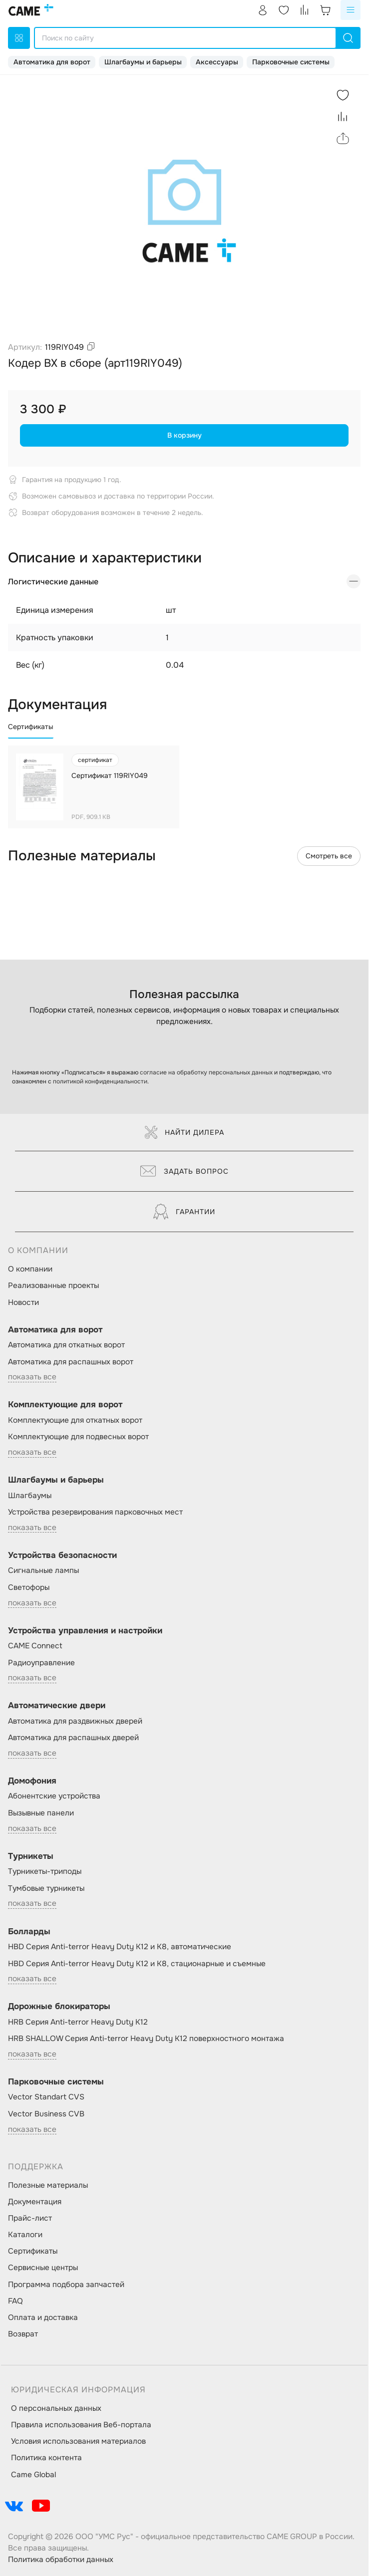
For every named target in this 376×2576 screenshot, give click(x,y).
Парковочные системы (291, 61)
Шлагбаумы (29, 1496)
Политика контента (46, 2458)
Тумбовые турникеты (46, 1888)
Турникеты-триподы (44, 1871)
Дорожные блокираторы (59, 2006)
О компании (30, 1269)
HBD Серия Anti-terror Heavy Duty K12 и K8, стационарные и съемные (137, 1964)
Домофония (32, 1781)
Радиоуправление (41, 1663)
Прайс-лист (30, 2218)
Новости (23, 1302)
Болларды (29, 1931)
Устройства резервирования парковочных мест (95, 1512)
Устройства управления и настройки (85, 1630)
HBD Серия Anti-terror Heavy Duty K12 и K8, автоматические (119, 1947)
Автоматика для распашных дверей (73, 1738)
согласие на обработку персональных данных (206, 1072)
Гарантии (184, 1212)
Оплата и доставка (43, 2317)
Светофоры (28, 1587)
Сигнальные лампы (43, 1570)
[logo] (31, 10)
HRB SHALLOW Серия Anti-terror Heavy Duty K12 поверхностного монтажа (146, 2039)
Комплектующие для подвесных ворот (78, 1437)
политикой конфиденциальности (100, 1081)
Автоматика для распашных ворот (70, 1362)
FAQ (15, 2301)
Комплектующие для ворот (65, 1404)
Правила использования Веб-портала (81, 2425)
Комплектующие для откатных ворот (75, 1420)
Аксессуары (217, 61)
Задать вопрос (184, 1171)
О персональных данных (56, 2408)
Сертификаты (32, 2251)
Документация (34, 2202)
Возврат (23, 2334)
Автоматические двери (56, 1705)
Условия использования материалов (78, 2441)
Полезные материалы (48, 2185)
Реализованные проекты (53, 1285)
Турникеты (30, 1856)
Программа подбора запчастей (66, 2285)
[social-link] (14, 2506)
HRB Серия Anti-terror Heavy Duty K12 (78, 2022)
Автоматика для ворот (51, 61)
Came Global (33, 2475)
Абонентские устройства (54, 1796)
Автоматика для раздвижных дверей (75, 1721)
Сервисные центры (43, 2268)
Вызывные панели (41, 1813)
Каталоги (25, 2235)
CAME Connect (35, 1646)
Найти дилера (184, 1132)
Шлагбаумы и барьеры (143, 61)
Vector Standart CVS (46, 2097)
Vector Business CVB (46, 2114)
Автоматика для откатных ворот (66, 1345)
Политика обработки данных (60, 2560)
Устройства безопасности (62, 1555)
